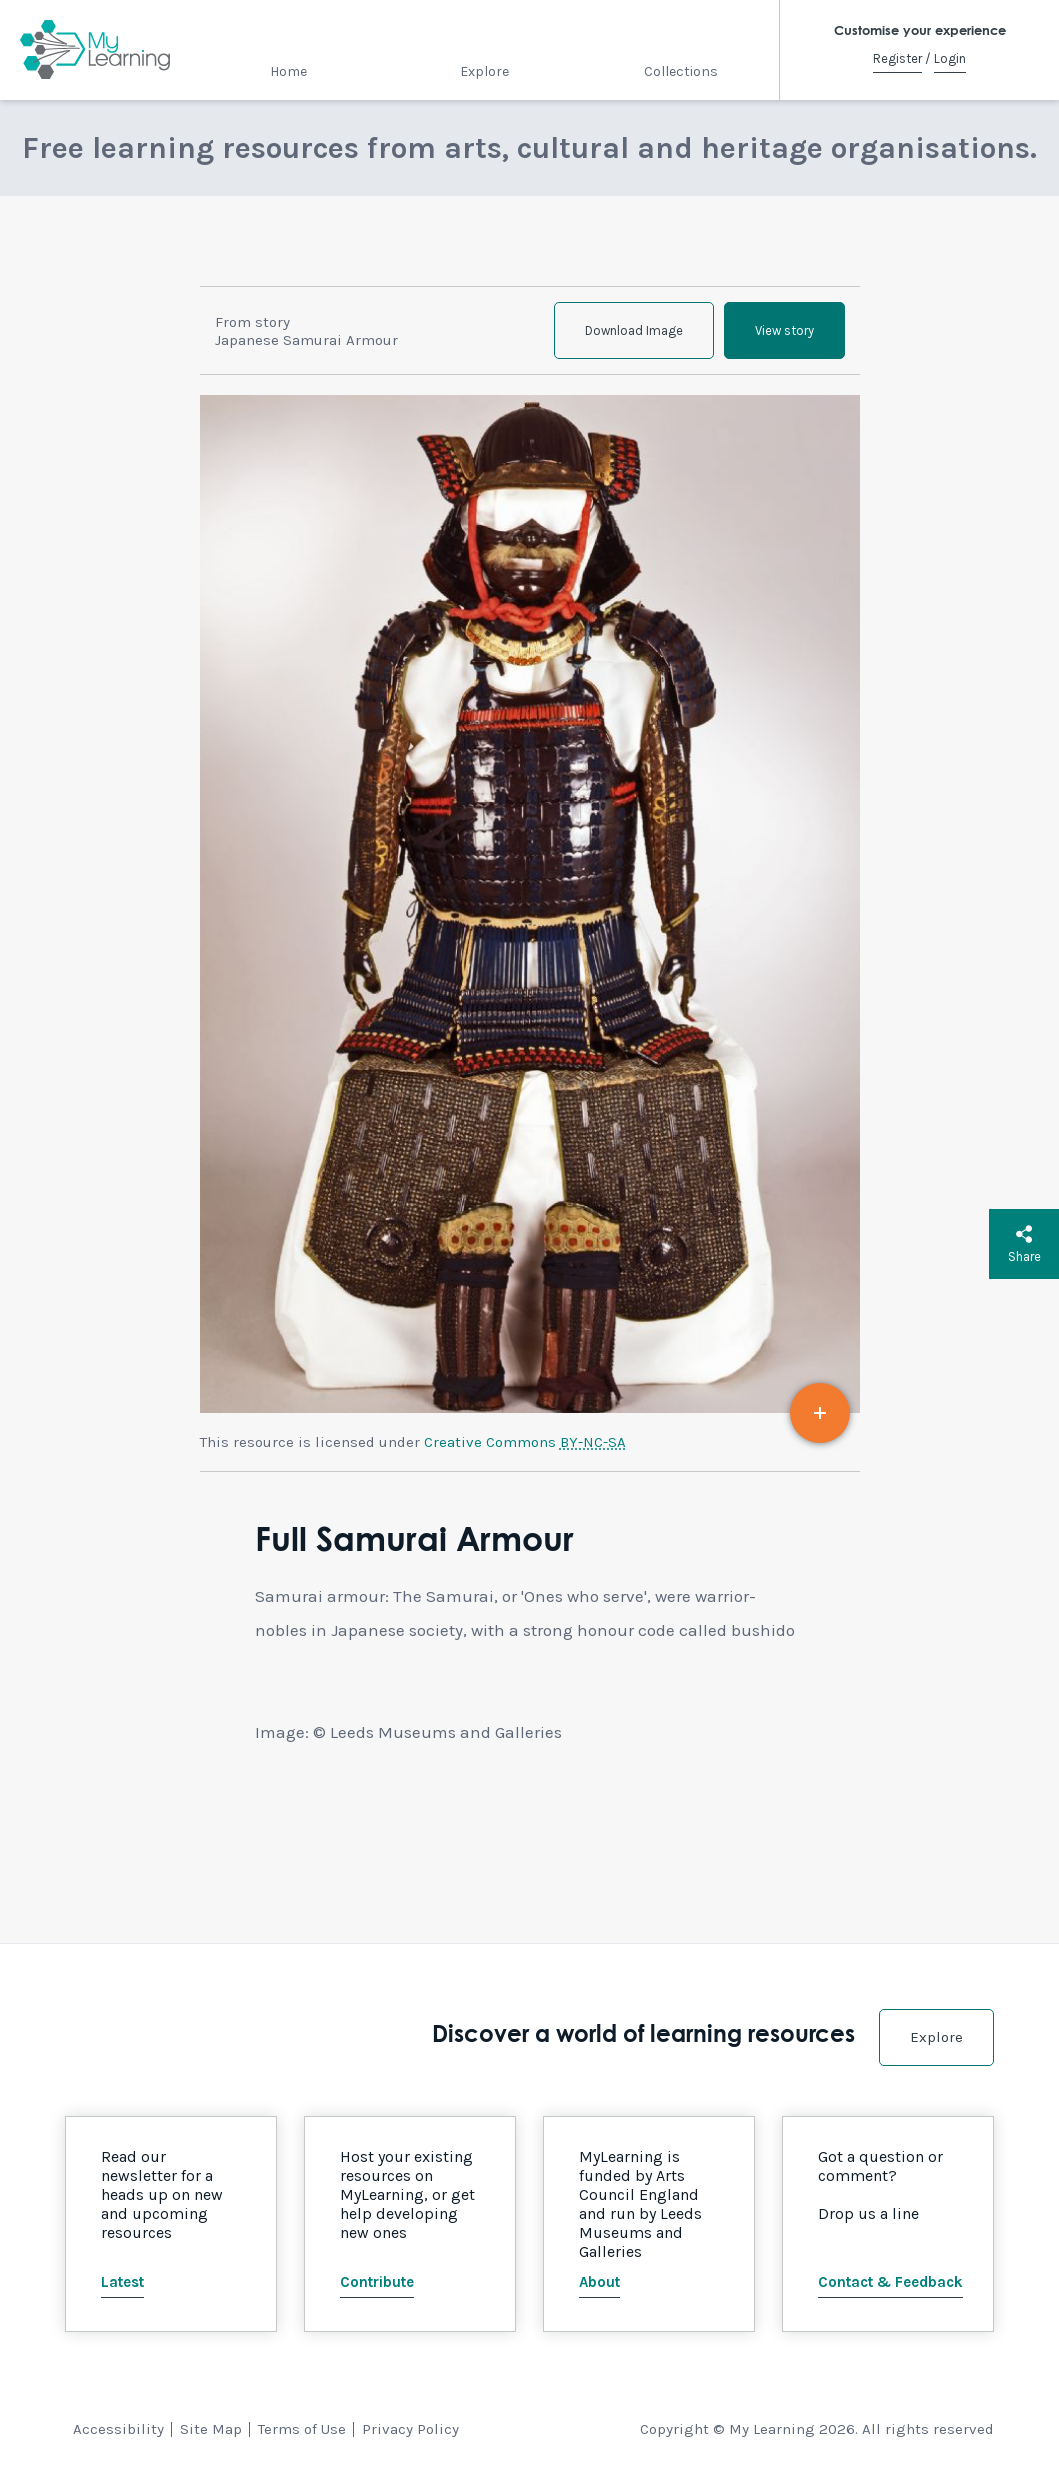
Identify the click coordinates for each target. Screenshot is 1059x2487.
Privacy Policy (410, 2429)
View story (784, 330)
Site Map (211, 2429)
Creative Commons (525, 1442)
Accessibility (118, 2429)
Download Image (634, 330)
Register (897, 58)
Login (950, 58)
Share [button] (1024, 1244)
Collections (681, 71)
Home (288, 71)
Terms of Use (302, 2429)
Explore (484, 71)
